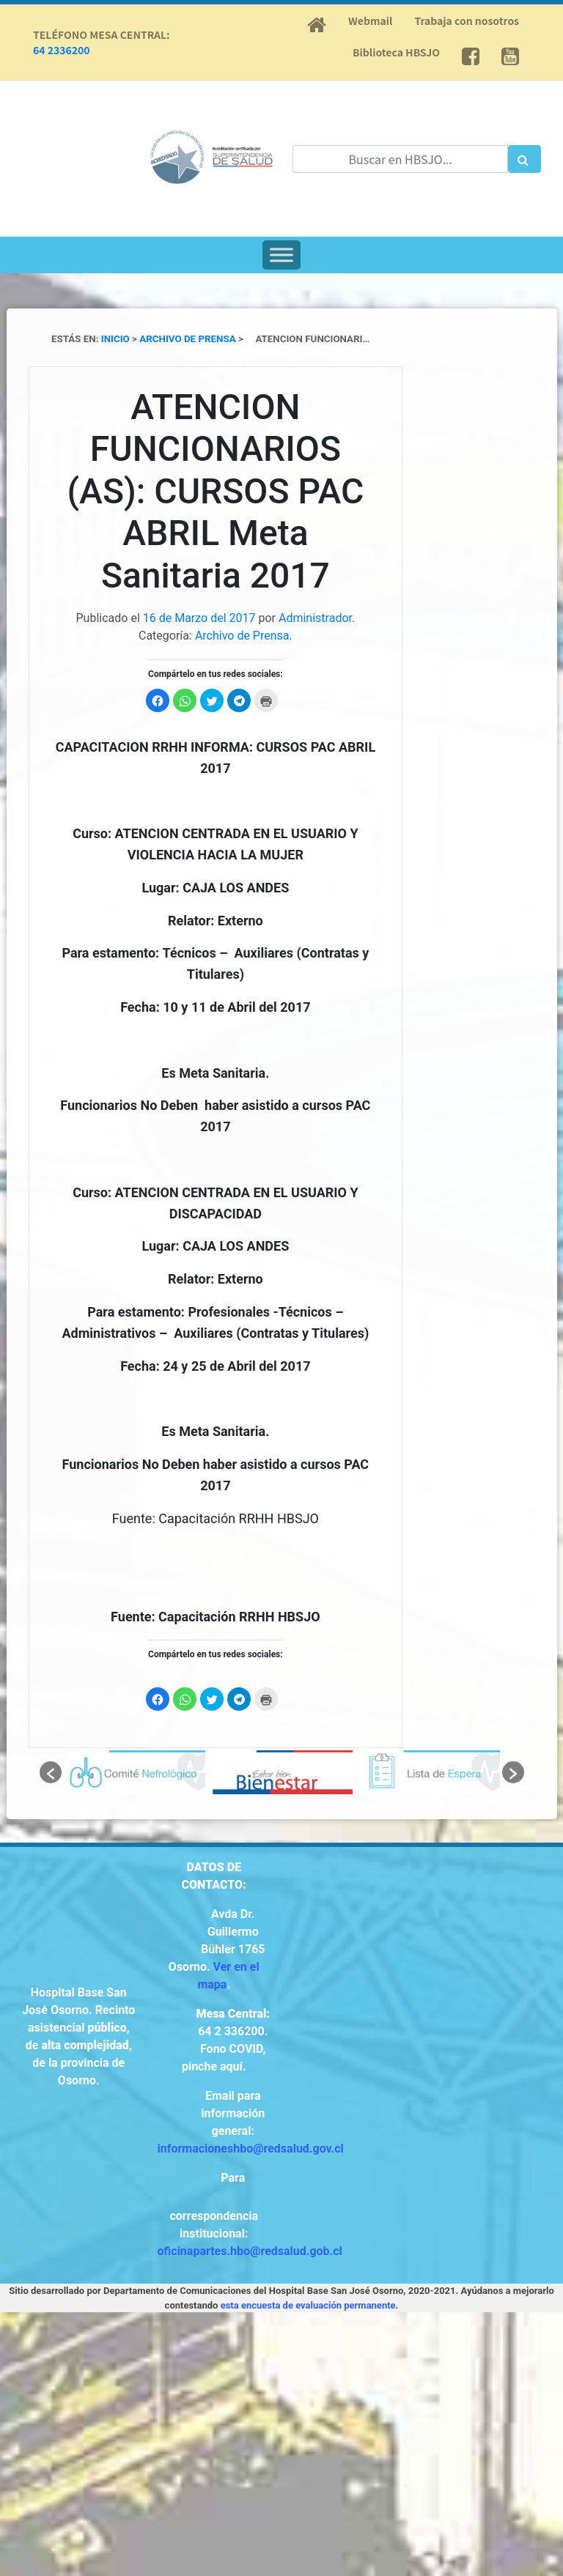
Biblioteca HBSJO (396, 52)
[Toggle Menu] (281, 255)
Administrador (315, 618)
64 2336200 (61, 49)
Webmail (370, 20)
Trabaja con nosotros (466, 20)
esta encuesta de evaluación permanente (308, 2305)
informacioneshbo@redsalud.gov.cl (251, 2148)
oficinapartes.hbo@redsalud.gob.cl (250, 2251)
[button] (51, 1772)
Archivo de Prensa (242, 636)
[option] (135, 1772)
